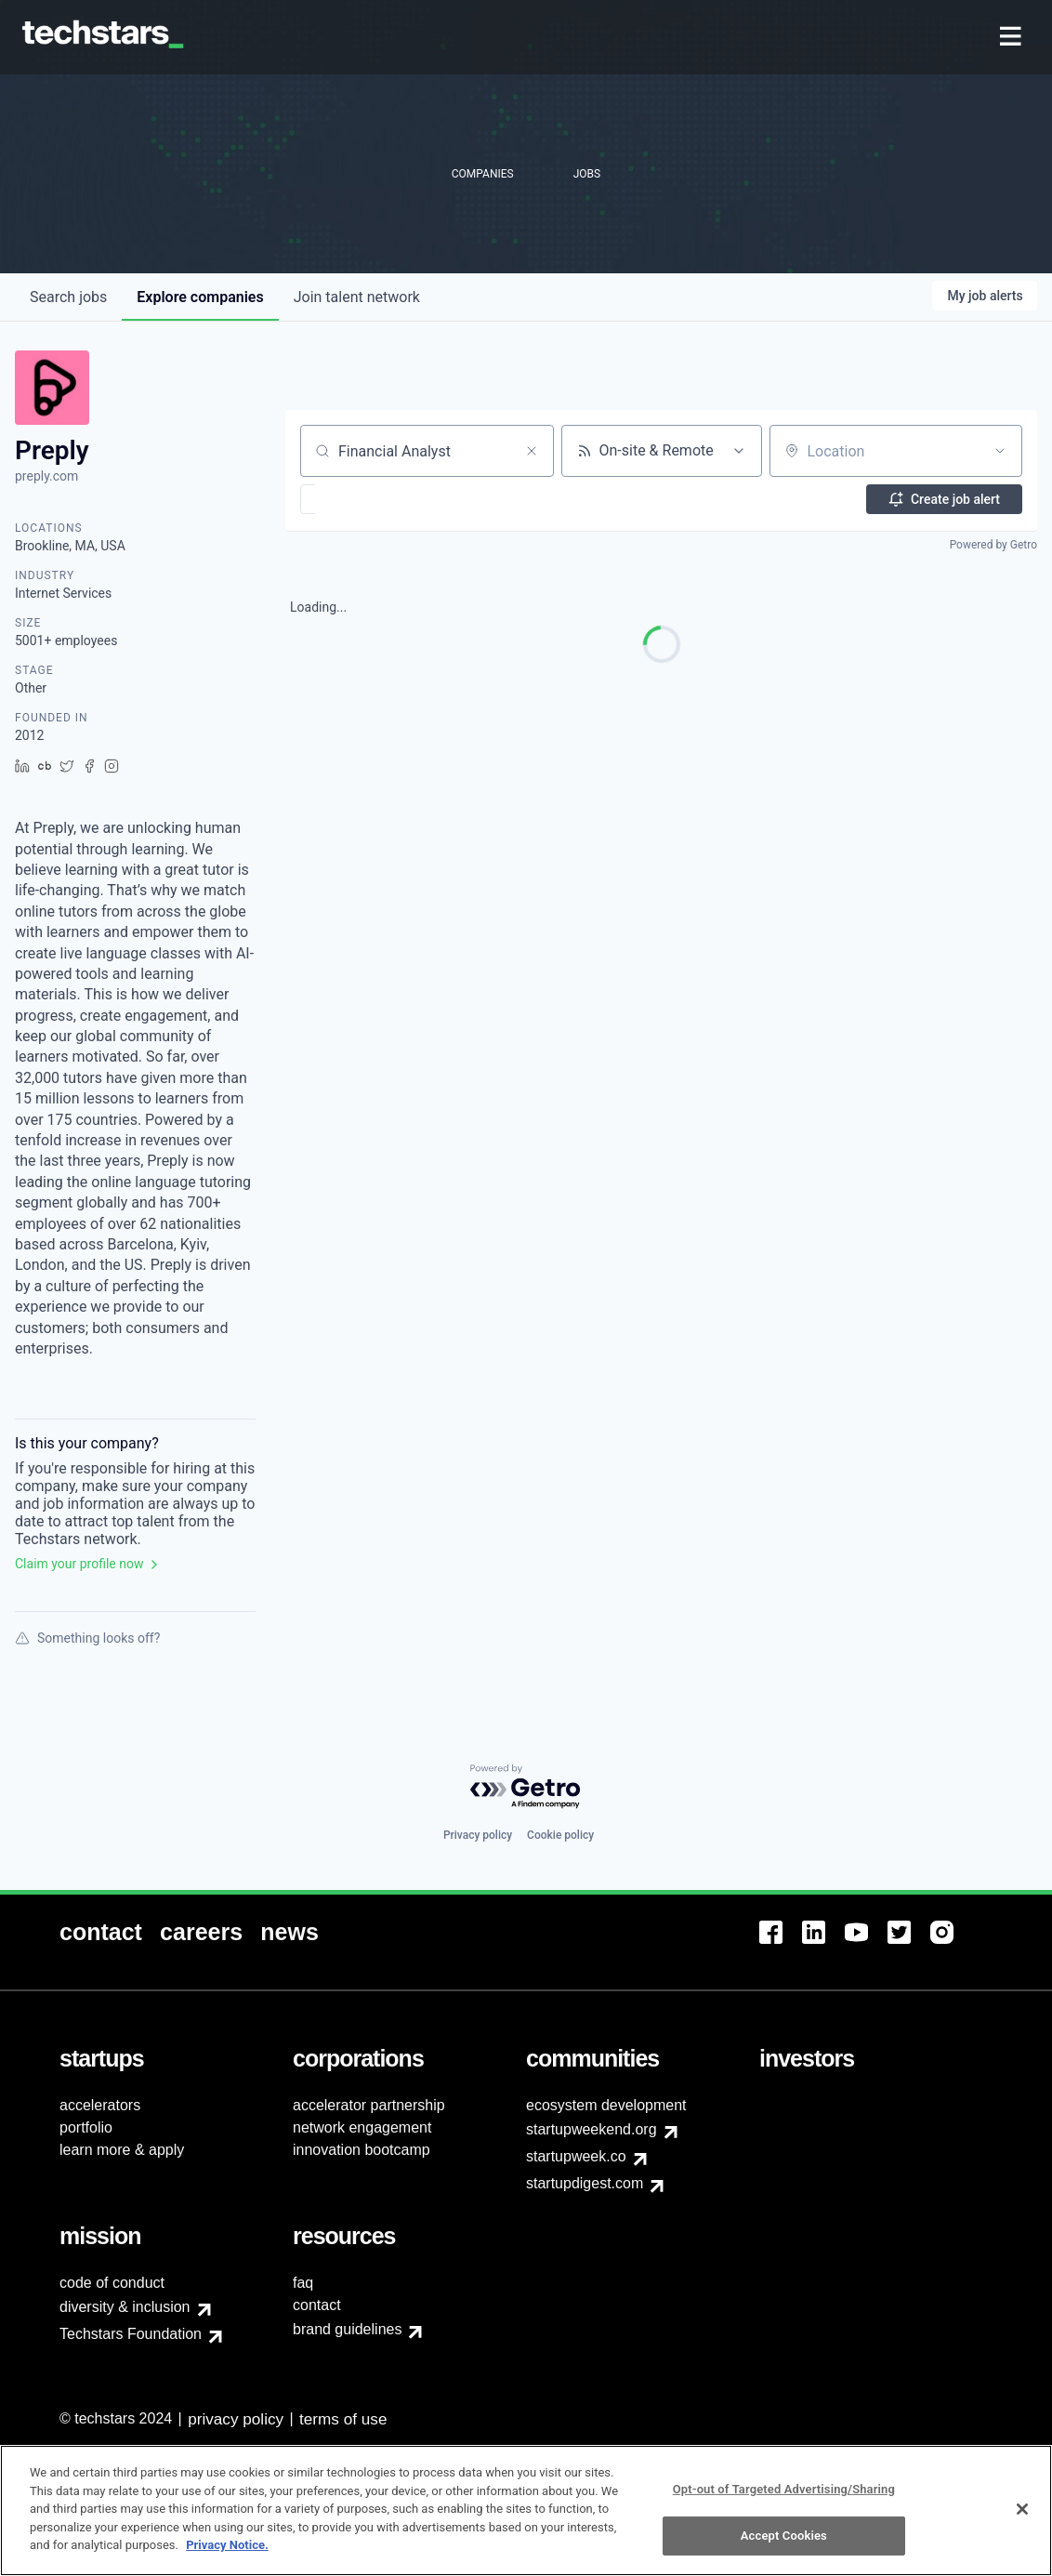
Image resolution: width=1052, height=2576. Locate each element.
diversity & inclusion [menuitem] (125, 2307)
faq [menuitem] (303, 2283)
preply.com (46, 476)
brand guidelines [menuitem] (347, 2329)
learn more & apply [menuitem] (121, 2150)
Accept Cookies (784, 2544)
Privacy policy (477, 1835)
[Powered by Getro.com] (526, 1787)
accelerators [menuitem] (99, 2105)
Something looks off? (87, 1638)
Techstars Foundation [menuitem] (130, 2334)
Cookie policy (560, 1835)
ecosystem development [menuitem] (606, 2105)
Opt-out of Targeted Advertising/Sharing (784, 2497)
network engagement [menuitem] (362, 2127)
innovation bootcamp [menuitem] (361, 2150)
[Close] (1022, 2517)
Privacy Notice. (227, 2554)
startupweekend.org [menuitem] (591, 2129)
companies (200, 297)
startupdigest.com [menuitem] (584, 2183)
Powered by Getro (993, 544)
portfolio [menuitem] (85, 2127)
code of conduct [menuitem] (111, 2283)
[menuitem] (1012, 37)
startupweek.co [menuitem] (576, 2156)
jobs (68, 297)
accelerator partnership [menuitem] (369, 2105)
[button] (362, 499)
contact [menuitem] (317, 2305)
